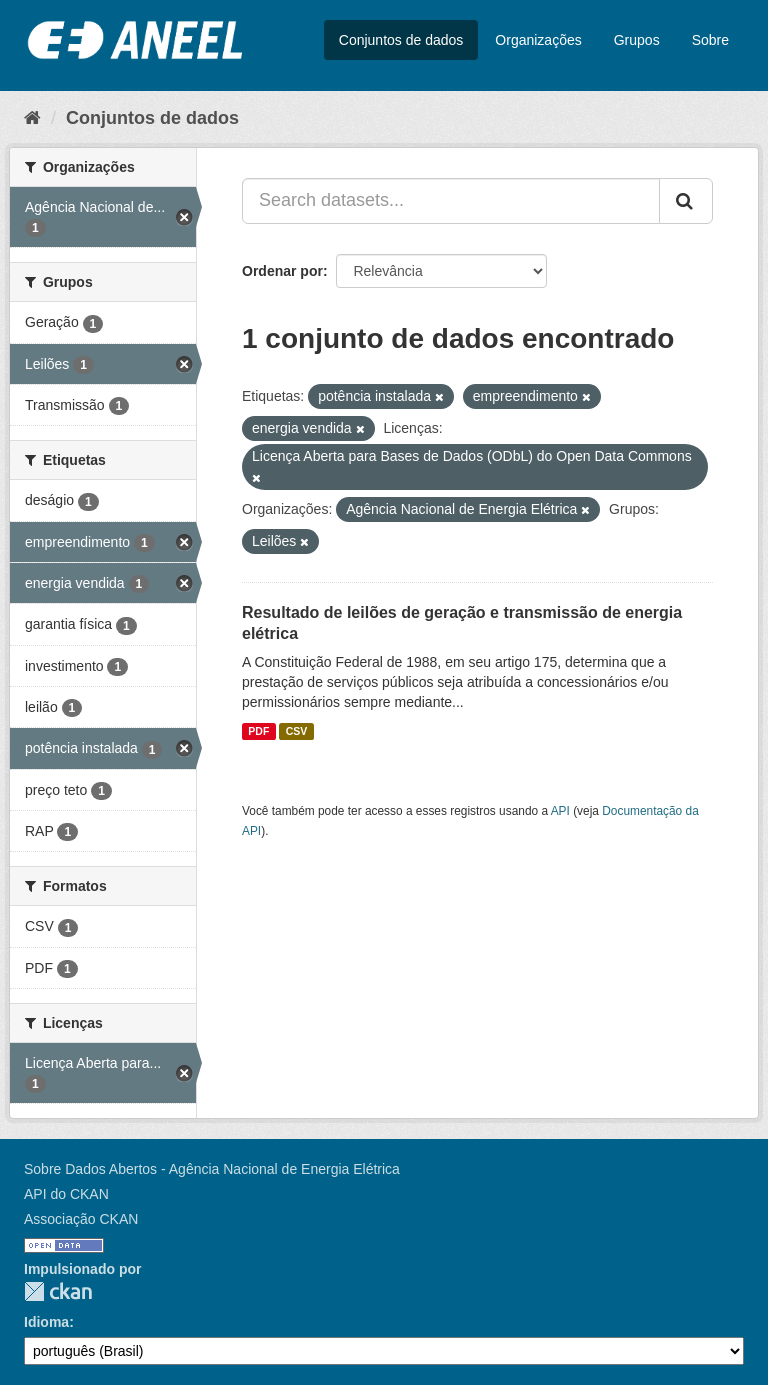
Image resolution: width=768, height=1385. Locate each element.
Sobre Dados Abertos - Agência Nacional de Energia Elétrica (212, 1169)
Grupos (637, 40)
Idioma (46, 1322)
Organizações (538, 40)
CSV (297, 731)
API (560, 811)
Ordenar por (282, 271)
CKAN (58, 1291)
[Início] (32, 118)
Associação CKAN (81, 1219)
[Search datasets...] (451, 201)
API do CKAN (66, 1194)
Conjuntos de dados (401, 40)
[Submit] (686, 201)
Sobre (710, 40)
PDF (258, 731)
